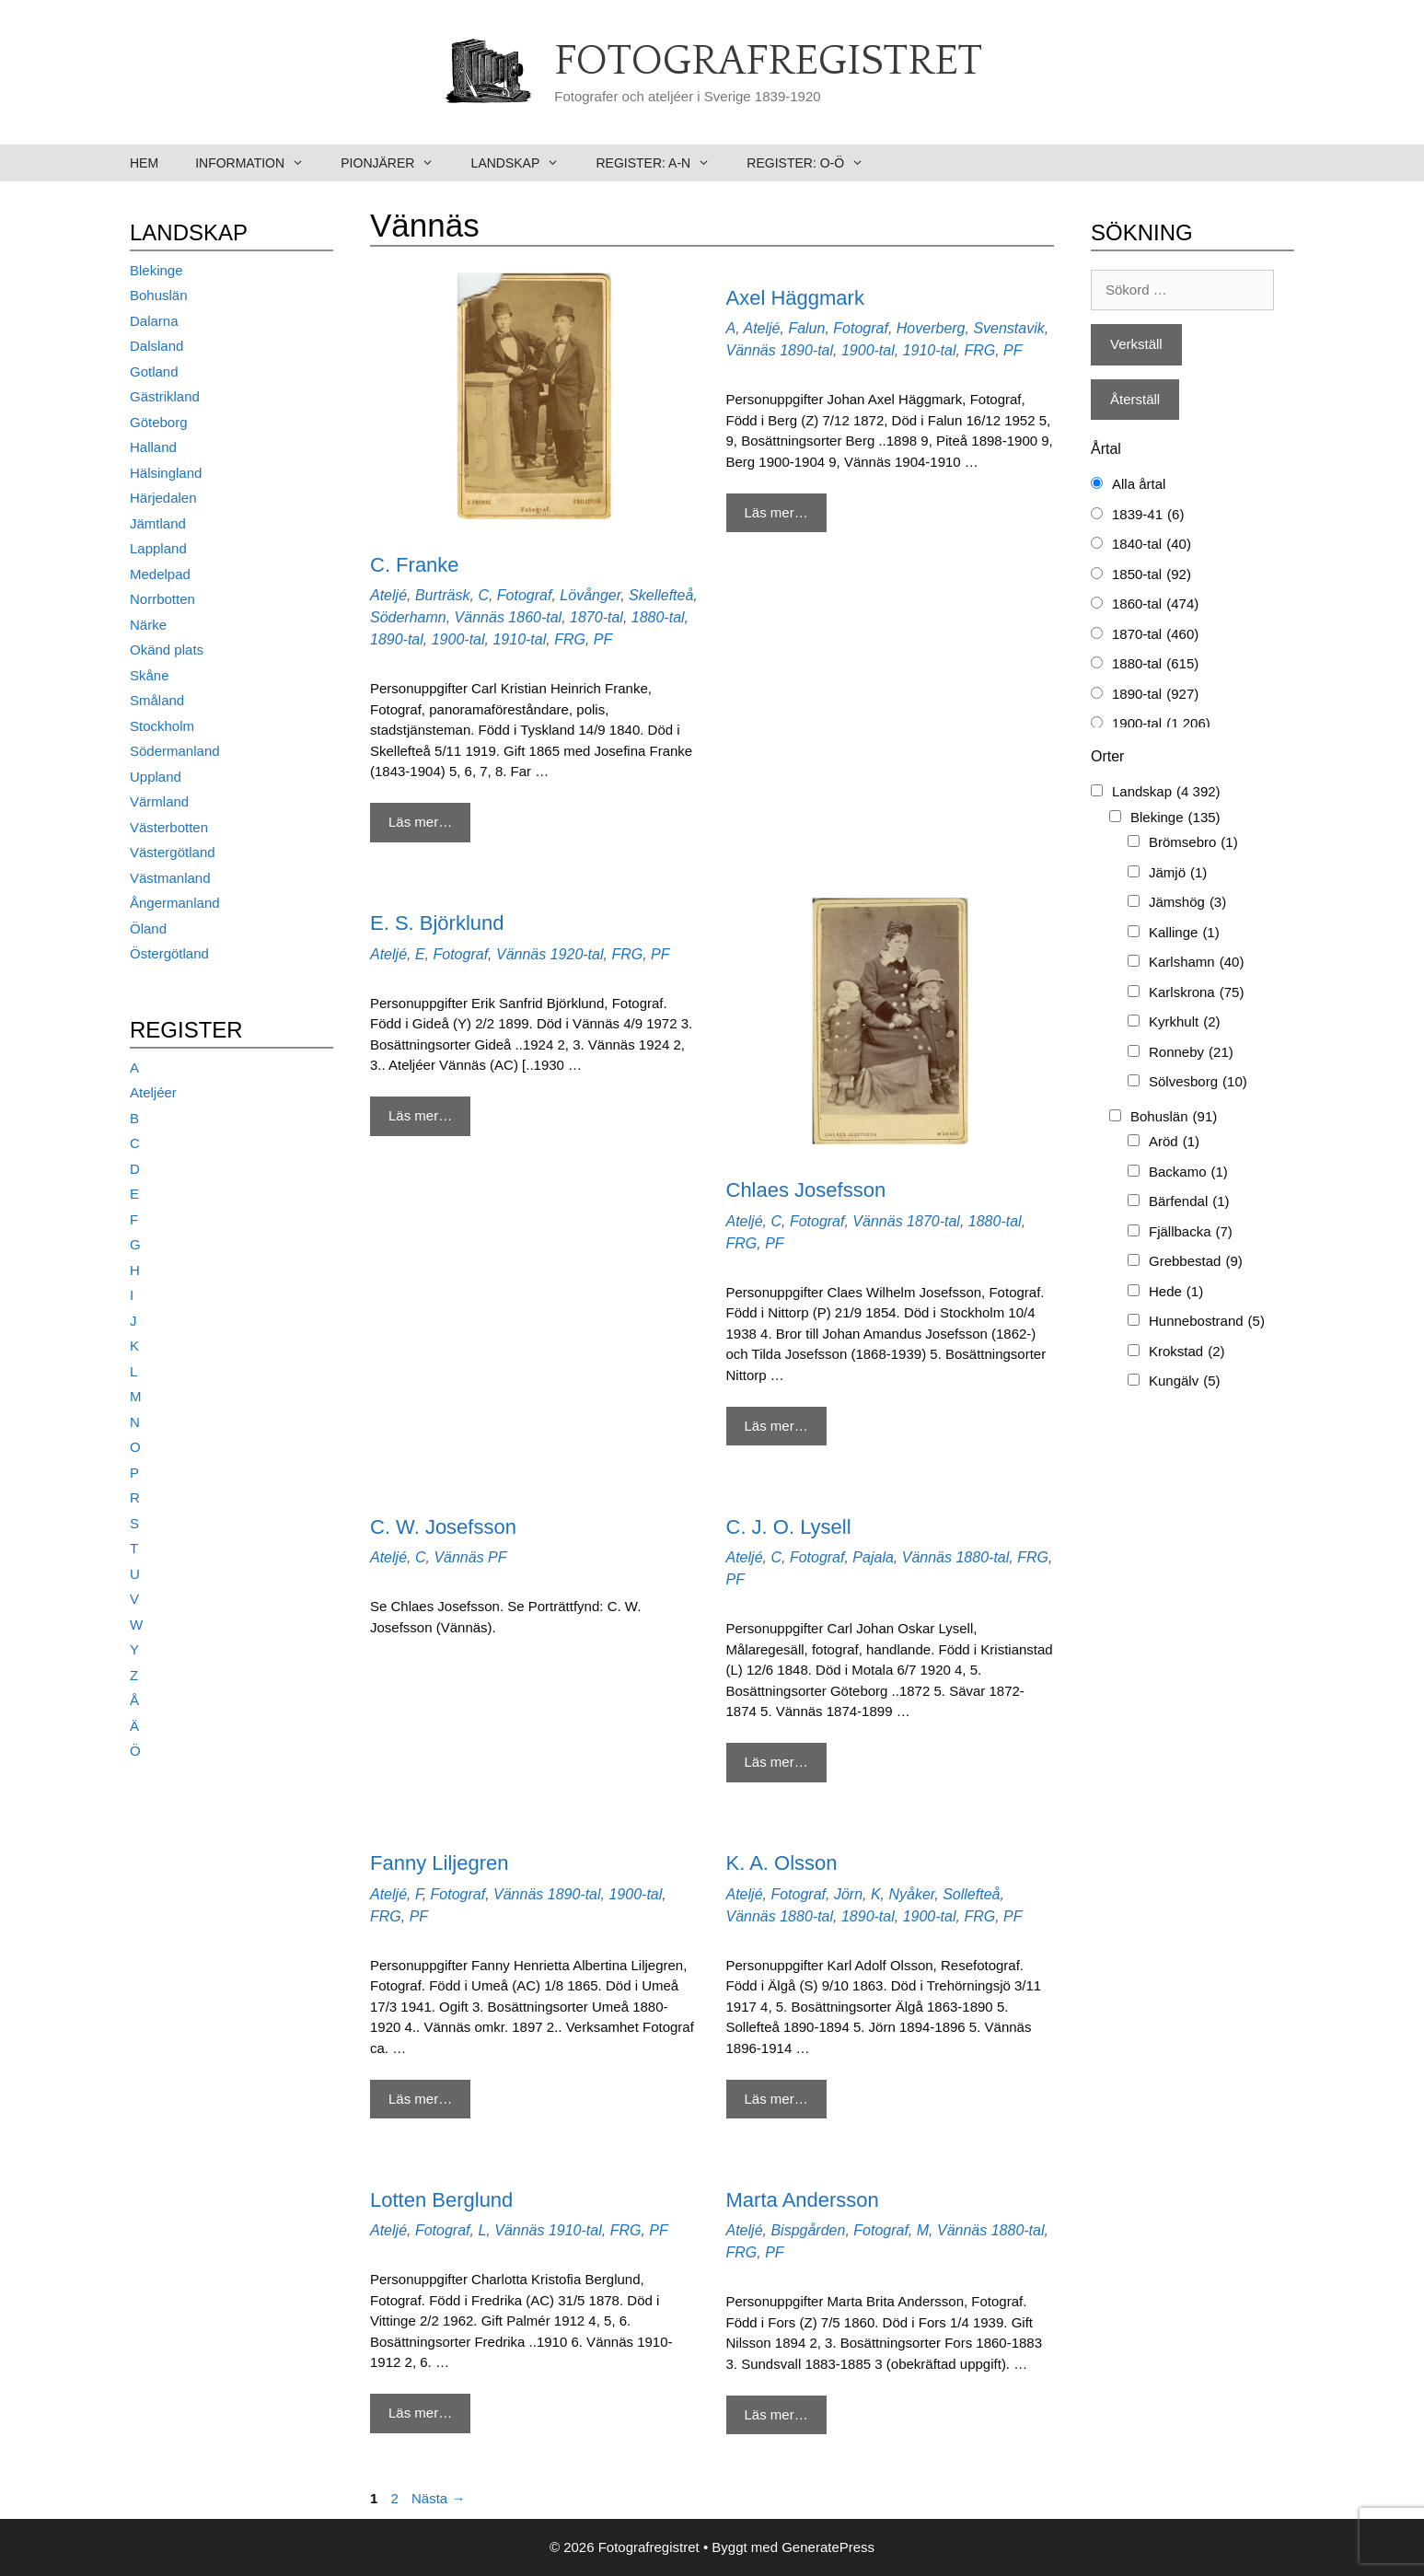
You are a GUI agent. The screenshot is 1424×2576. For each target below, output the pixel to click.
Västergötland (172, 852)
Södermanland (175, 751)
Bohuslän (159, 295)
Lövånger (590, 595)
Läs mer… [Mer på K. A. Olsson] (776, 2098)
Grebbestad (1196, 1261)
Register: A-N (662, 163)
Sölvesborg (1198, 1082)
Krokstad (1187, 1352)
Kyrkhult (1185, 1022)
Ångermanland (175, 903)
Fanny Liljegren (439, 1862)
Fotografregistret (768, 62)
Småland (157, 700)
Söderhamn (408, 617)
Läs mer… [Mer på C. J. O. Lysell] (776, 1762)
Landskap (524, 163)
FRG (569, 639)
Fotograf (524, 595)
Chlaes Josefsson (806, 1189)
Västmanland (170, 878)
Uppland (155, 776)
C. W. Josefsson (443, 1526)
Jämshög (1187, 902)
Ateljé (388, 595)
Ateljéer (153, 1092)
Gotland (154, 371)
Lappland (158, 548)
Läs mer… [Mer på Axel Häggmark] (776, 512)
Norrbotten (162, 599)
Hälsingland (166, 473)
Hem (144, 163)
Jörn (848, 1894)
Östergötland (169, 953)
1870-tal (596, 617)
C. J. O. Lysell (788, 1526)
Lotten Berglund (441, 2199)
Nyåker (911, 1894)
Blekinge (156, 270)
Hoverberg (931, 328)
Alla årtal (1138, 484)
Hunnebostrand (1207, 1321)
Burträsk (442, 595)
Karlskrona (1196, 993)
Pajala (872, 1557)
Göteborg (159, 422)
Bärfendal (1189, 1202)
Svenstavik (1008, 328)
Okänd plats (166, 649)
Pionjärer (396, 163)
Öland (148, 928)
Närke (148, 624)
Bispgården (807, 2230)
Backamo (1188, 1172)
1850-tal (1151, 575)
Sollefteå (971, 1894)
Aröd (1174, 1142)
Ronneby (1191, 1052)
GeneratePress (827, 2547)
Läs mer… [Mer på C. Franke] (420, 822)
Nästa (438, 2498)
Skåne (149, 675)
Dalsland (156, 346)
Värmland (159, 801)
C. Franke (414, 564)
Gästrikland (165, 396)
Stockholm (162, 726)
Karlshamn (1196, 962)
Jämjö (1178, 873)
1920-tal (577, 954)
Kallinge (1184, 933)
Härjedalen (163, 497)
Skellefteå (661, 595)
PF (603, 639)
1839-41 (1148, 515)
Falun (806, 328)
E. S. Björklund (437, 922)
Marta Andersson (802, 2199)
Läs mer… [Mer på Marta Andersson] (776, 2414)
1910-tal (519, 639)
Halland (153, 447)
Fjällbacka (1191, 1232)
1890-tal (396, 639)
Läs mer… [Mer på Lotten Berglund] (420, 2412)
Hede (1176, 1292)
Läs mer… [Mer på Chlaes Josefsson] (776, 1425)
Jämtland (158, 523)
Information (258, 163)
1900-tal (458, 639)
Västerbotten (169, 827)
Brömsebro (1193, 842)
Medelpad (160, 574)
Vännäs (479, 617)
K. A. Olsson (782, 1862)
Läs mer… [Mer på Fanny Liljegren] (420, 2098)
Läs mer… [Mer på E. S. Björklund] (420, 1115)
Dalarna (154, 321)
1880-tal (658, 617)
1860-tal (534, 617)
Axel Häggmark (795, 297)
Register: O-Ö (814, 163)
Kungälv (1185, 1381)
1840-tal (1151, 544)
